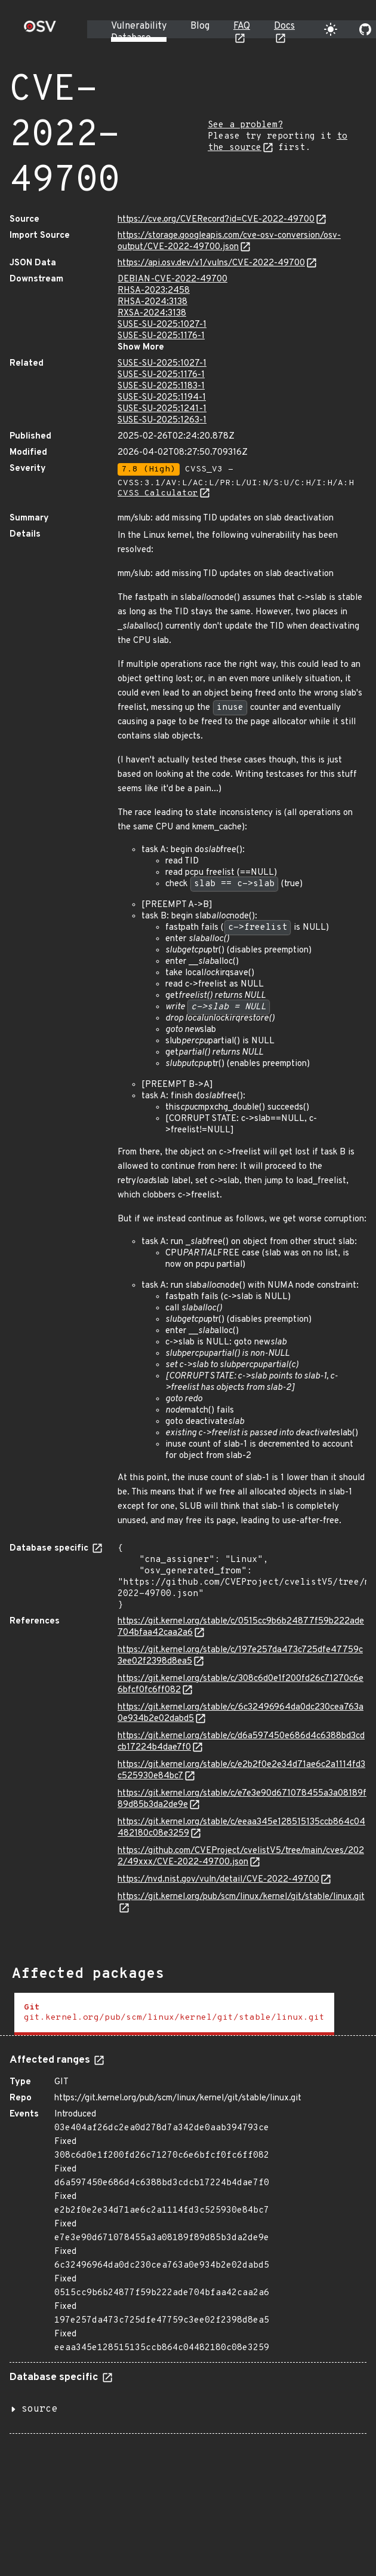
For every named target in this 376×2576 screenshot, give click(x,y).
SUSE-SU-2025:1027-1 (162, 324)
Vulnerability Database (139, 32)
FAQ (241, 26)
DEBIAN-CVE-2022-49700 (172, 279)
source (39, 2409)
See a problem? (245, 125)
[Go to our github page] (365, 29)
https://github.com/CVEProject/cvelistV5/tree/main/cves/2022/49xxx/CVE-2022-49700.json (241, 1856)
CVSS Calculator (158, 493)
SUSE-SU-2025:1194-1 (162, 397)
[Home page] (40, 30)
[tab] (174, 2014)
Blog (199, 26)
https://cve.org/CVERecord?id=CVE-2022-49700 (216, 219)
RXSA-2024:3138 (152, 313)
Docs (284, 26)
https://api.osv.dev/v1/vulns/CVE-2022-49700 (211, 263)
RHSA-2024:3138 (152, 302)
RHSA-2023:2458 (154, 290)
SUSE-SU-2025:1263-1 (162, 420)
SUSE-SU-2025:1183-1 (161, 386)
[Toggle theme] (331, 29)
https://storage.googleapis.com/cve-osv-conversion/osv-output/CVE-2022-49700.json (229, 241)
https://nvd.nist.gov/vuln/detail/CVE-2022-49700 (218, 1879)
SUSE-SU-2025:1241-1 (162, 409)
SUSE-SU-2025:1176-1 (161, 336)
